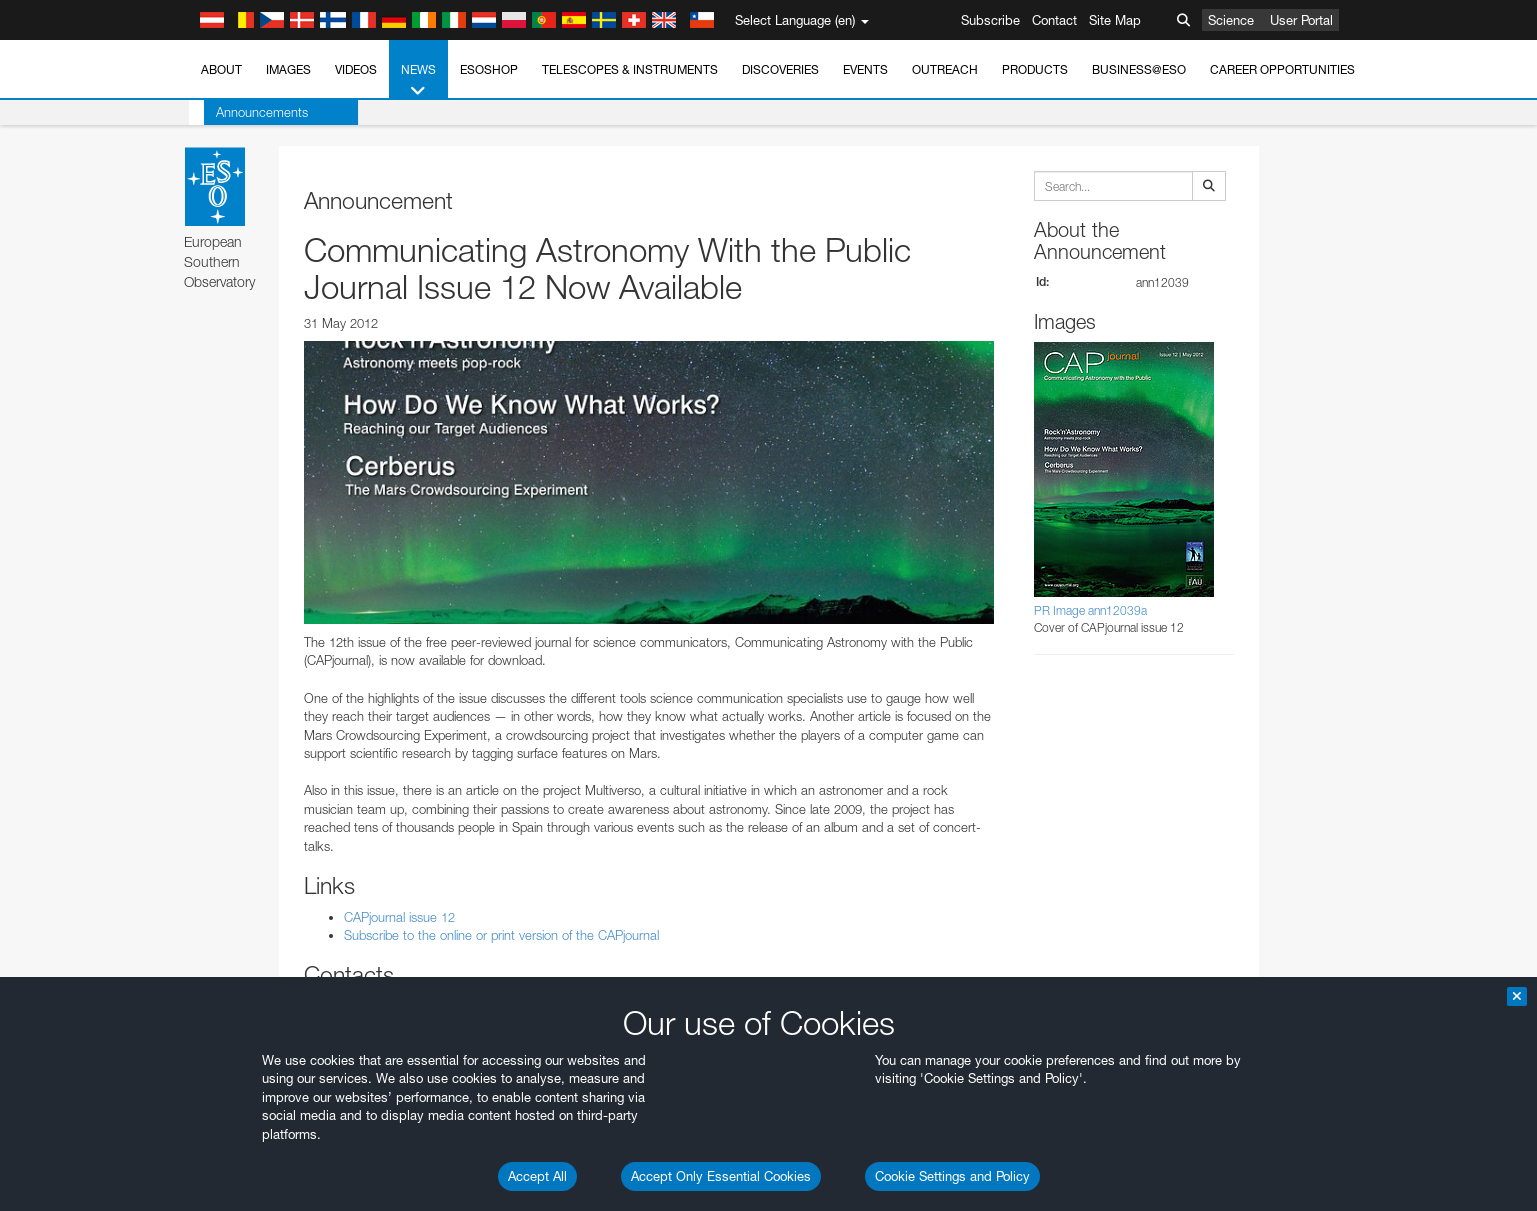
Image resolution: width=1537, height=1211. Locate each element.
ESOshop (489, 69)
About (221, 69)
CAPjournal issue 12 (399, 917)
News (418, 81)
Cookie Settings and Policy (952, 1176)
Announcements (247, 112)
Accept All (537, 1176)
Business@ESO (1139, 69)
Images (288, 69)
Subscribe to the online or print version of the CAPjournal (501, 935)
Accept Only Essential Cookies (721, 1176)
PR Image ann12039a (1090, 610)
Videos (356, 69)
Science (1231, 20)
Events (865, 69)
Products (1035, 69)
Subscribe (990, 20)
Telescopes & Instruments (630, 69)
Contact (1054, 20)
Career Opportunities (1282, 69)
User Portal (1301, 20)
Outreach (945, 69)
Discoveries (780, 69)
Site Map (1115, 20)
